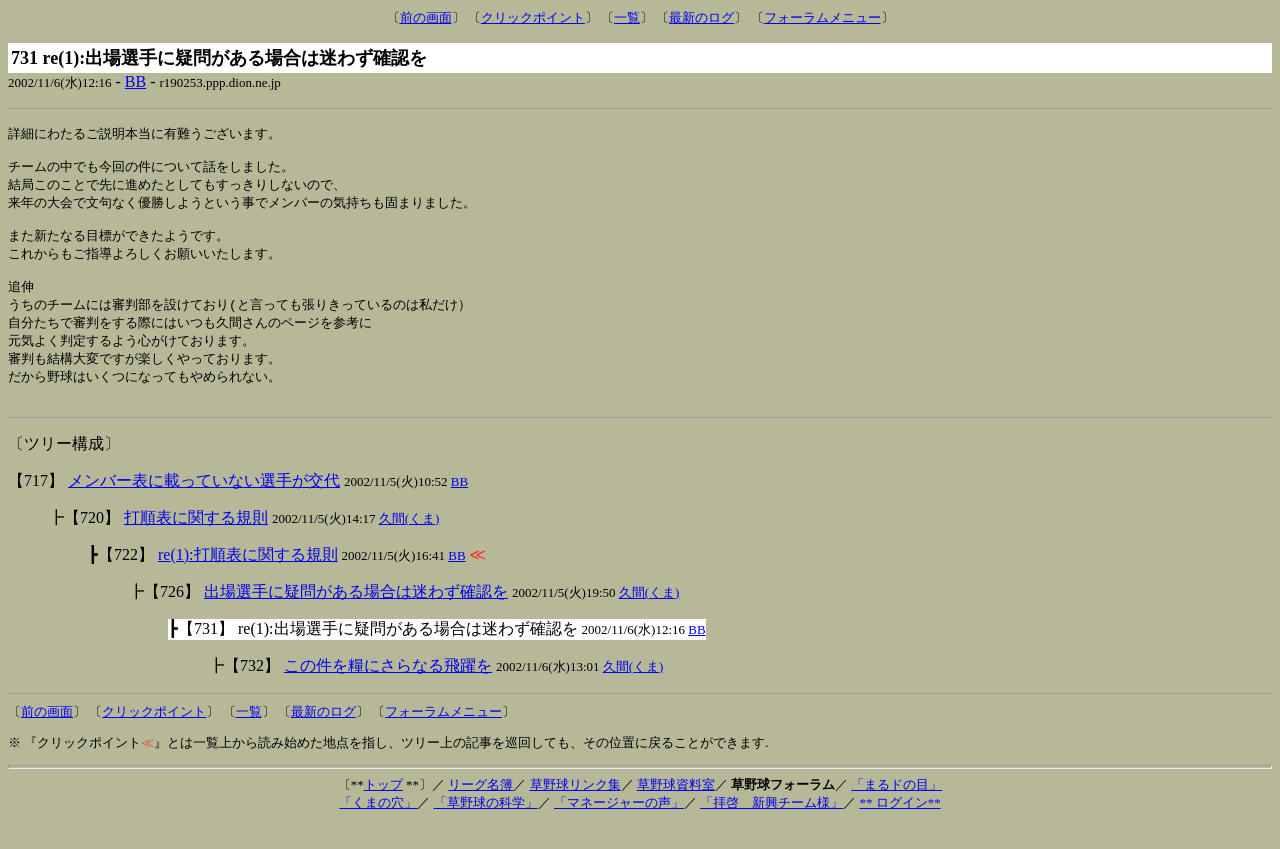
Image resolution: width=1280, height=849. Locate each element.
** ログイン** (899, 826)
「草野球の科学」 (486, 826)
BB (135, 81)
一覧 (627, 17)
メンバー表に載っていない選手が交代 (204, 504)
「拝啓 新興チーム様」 (771, 826)
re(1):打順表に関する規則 (248, 578)
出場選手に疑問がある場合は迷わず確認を (356, 615)
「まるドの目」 (896, 808)
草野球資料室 (676, 808)
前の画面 (426, 17)
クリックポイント (533, 17)
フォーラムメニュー (822, 17)
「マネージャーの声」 (619, 826)
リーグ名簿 (480, 808)
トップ (383, 808)
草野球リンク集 (575, 808)
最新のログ (701, 17)
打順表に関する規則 (196, 541)
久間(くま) (409, 542)
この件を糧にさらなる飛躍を (388, 689)
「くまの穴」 (378, 826)
